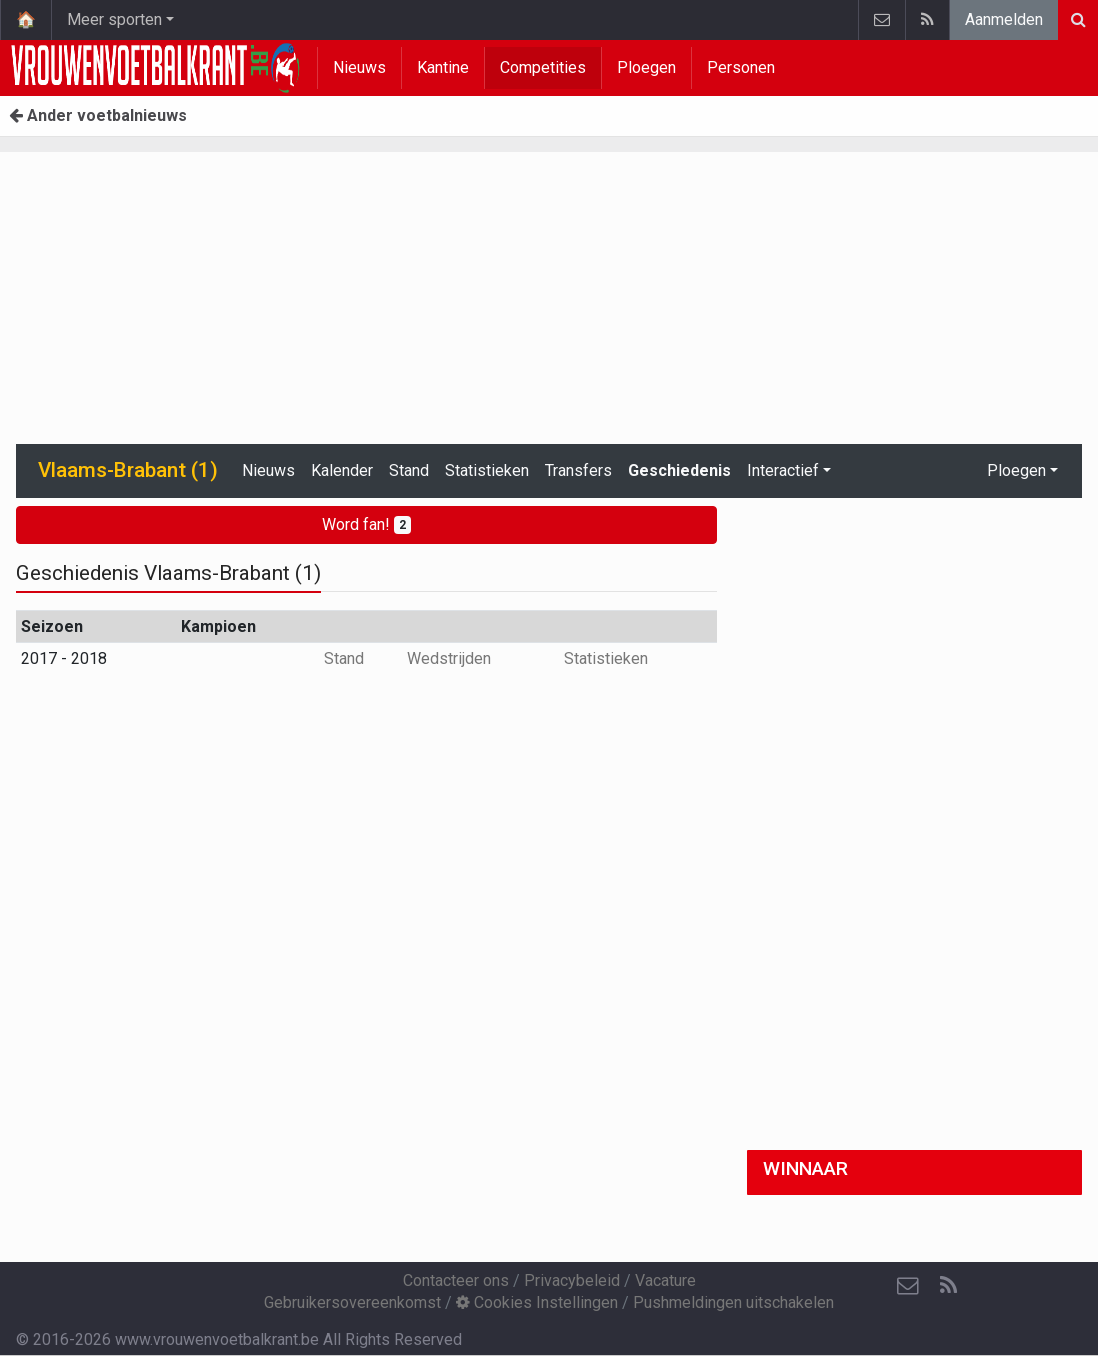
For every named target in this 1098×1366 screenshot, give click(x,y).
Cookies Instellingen (537, 1302)
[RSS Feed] (948, 1286)
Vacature (665, 1280)
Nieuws (359, 67)
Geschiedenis (679, 470)
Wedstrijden (449, 658)
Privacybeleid (572, 1280)
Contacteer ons (456, 1280)
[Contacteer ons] (908, 1286)
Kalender (342, 470)
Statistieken (487, 470)
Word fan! (366, 524)
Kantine (443, 67)
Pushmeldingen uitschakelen (733, 1302)
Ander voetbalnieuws (98, 115)
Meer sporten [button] (114, 19)
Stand (409, 470)
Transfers (578, 470)
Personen (741, 67)
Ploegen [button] (1016, 470)
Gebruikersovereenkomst (352, 1302)
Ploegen (646, 67)
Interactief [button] (783, 470)
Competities (543, 67)
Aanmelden (1004, 19)
